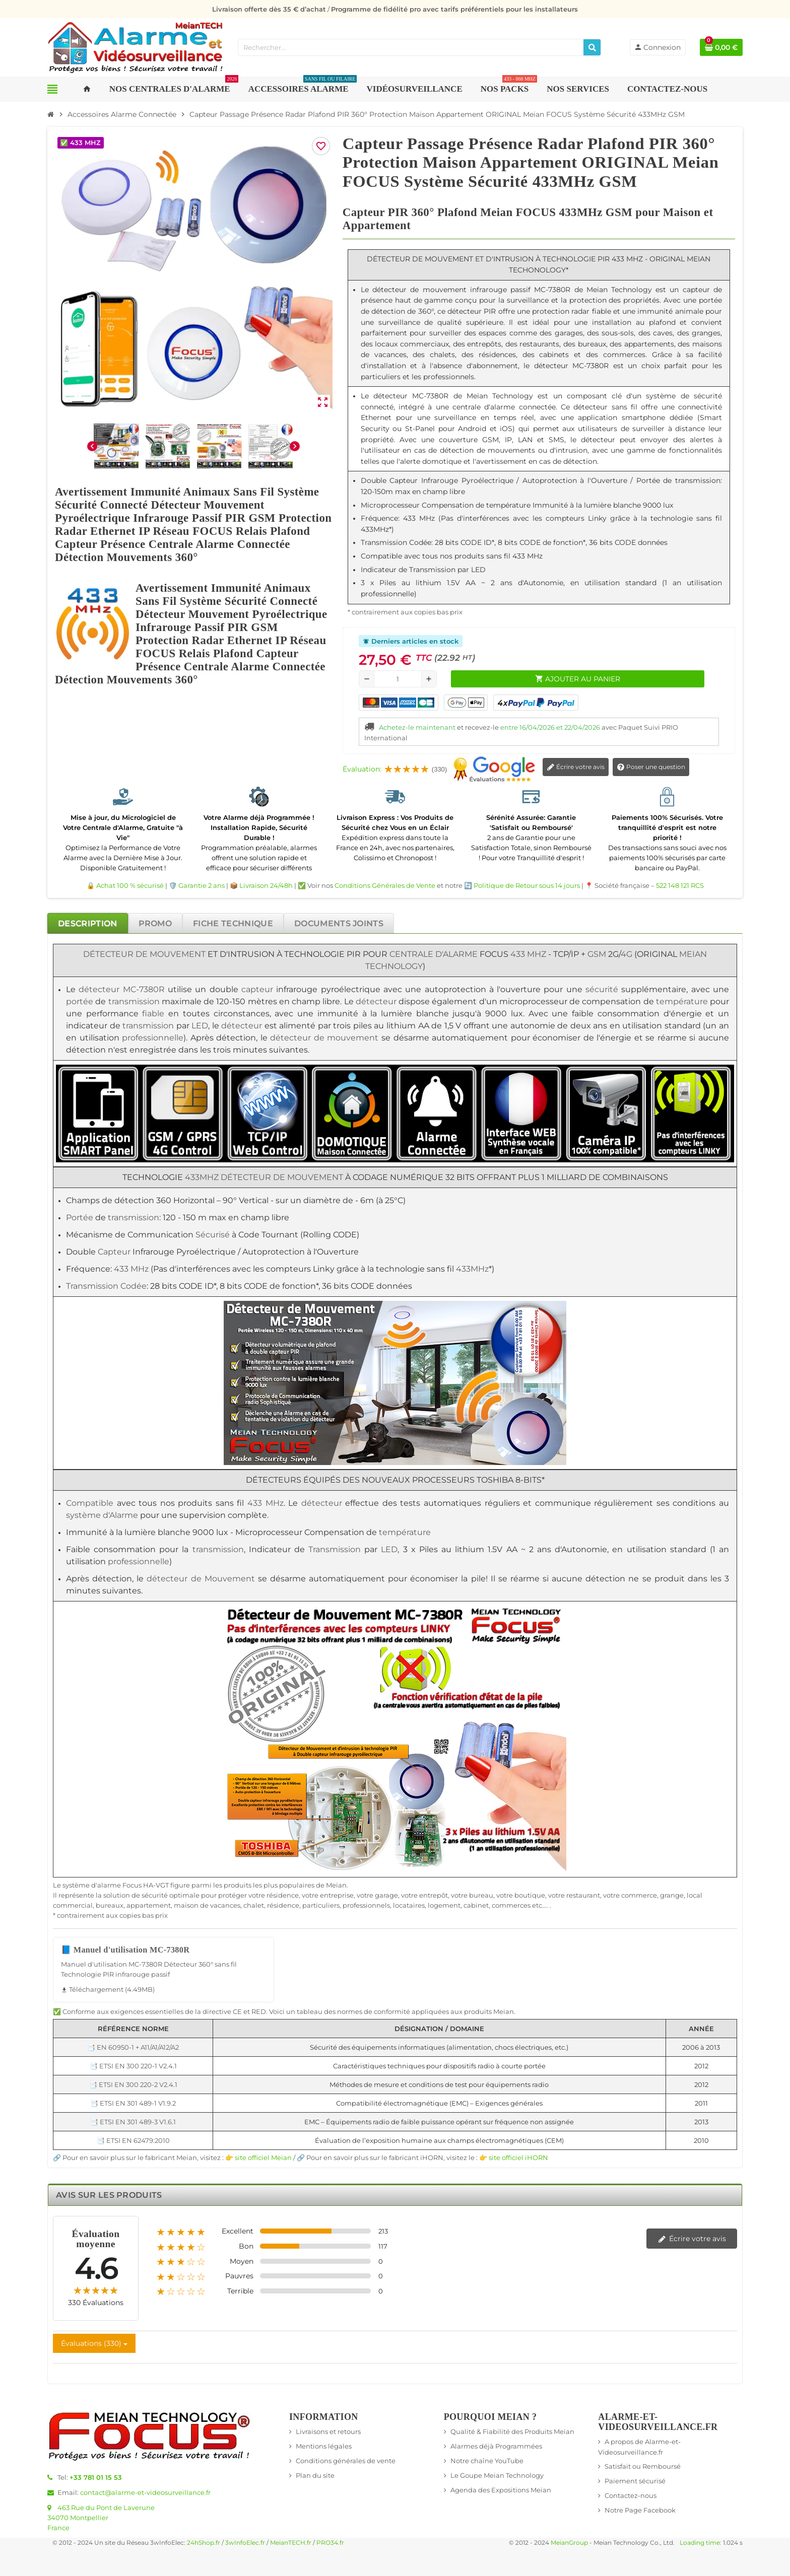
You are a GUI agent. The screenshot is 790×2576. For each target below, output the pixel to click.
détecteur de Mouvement (200, 1578)
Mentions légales (324, 2446)
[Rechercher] (592, 47)
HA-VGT (156, 1885)
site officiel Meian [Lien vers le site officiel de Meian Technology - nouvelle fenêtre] (263, 2157)
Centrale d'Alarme (433, 954)
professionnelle (152, 1037)
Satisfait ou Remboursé (643, 2466)
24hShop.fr (203, 2542)
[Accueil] (51, 114)
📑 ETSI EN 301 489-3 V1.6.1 (133, 2122)
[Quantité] (398, 679)
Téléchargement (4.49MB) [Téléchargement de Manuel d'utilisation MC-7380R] (108, 1989)
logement (444, 1905)
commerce (639, 1895)
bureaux (109, 1905)
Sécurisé (212, 1234)
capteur (257, 989)
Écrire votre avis (576, 768)
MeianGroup (569, 2542)
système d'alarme (91, 1885)
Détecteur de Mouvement (144, 954)
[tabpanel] (395, 1553)
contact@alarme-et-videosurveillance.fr (145, 2492)
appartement (148, 1905)
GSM (596, 954)
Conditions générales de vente (346, 2461)
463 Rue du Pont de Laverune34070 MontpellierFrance (101, 2517)
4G (626, 954)
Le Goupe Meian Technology (497, 2475)
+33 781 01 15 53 (96, 2477)
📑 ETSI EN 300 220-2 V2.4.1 (133, 2084)
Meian (336, 1885)
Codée (133, 1286)
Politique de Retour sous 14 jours (527, 885)
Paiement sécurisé (635, 2481)
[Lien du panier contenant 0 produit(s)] (721, 47)
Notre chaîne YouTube (486, 2461)
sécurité (601, 989)
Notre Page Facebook (640, 2510)
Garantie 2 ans (201, 885)
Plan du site (315, 2475)
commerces (511, 1905)
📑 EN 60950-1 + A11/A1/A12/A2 (133, 2047)
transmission (134, 1001)
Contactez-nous (630, 2495)
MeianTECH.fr (290, 2542)
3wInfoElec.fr (245, 2542)
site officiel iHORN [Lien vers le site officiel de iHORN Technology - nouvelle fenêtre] (518, 2157)
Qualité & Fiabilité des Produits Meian (512, 2431)
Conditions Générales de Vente (385, 885)
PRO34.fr (330, 2542)
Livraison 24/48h (266, 885)
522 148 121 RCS (680, 885)
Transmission (92, 1286)
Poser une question (651, 768)
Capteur (114, 1252)
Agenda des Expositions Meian (500, 2490)
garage (386, 1895)
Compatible (89, 1503)
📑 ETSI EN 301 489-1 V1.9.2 (133, 2103)
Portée (79, 1217)
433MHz (202, 1177)
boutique (529, 1895)
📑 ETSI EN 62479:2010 (133, 2140)
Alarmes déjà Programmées (496, 2446)
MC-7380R (144, 989)
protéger (232, 1895)
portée (79, 1001)
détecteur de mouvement (324, 1037)
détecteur (99, 989)
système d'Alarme (102, 1515)
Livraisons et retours (328, 2431)
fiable (153, 1013)
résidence (283, 1895)
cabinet (476, 1905)
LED (199, 1025)
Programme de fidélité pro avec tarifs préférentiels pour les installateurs (454, 9)
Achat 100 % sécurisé (130, 885)
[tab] (87, 923)
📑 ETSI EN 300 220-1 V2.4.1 (133, 2066)
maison (186, 1905)
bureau (481, 1895)
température (682, 1001)
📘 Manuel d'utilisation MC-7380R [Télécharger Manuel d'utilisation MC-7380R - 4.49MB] (125, 1950)
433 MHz (528, 954)
